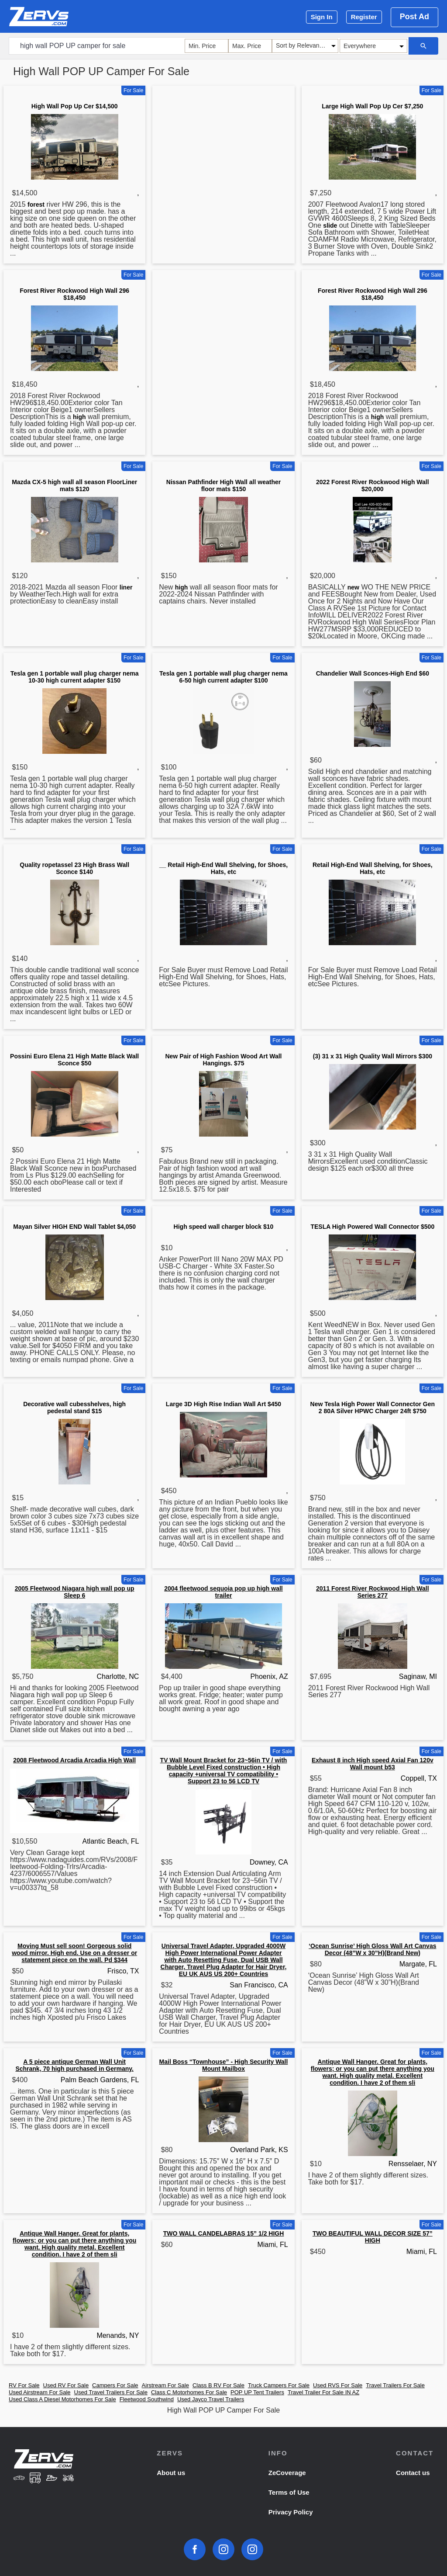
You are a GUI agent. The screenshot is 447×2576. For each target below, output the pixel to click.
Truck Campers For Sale (278, 2385)
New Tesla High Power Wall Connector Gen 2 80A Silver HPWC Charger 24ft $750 (372, 1408)
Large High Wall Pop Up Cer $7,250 (372, 106)
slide (330, 225)
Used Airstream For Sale (40, 2392)
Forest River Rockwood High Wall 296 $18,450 (74, 294)
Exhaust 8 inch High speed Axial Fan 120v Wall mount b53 (372, 1764)
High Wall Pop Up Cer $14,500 (74, 106)
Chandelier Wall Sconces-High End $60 (372, 673)
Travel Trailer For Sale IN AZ (323, 2392)
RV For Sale (24, 2385)
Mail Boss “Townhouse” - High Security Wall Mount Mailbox (223, 2065)
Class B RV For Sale (218, 2385)
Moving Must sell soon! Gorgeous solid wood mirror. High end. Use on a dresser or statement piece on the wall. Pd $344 (74, 1952)
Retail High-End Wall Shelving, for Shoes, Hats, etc (373, 868)
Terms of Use (288, 2492)
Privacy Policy (290, 2512)
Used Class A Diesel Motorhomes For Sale (62, 2399)
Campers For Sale (115, 2385)
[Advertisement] (223, 150)
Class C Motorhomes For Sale (189, 2392)
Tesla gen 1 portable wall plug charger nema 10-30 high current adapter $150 (74, 677)
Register (364, 17)
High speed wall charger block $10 (224, 1226)
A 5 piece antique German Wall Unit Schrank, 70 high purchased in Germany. (74, 2065)
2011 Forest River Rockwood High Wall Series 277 (372, 1592)
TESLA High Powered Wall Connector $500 (372, 1226)
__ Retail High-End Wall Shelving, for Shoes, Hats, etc (223, 868)
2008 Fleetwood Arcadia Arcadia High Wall (74, 1760)
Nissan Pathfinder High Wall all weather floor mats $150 (223, 485)
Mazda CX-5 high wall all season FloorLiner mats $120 (74, 485)
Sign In (322, 17)
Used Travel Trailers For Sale (111, 2392)
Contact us (413, 2472)
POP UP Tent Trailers (257, 2392)
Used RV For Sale (66, 2385)
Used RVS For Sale (337, 2385)
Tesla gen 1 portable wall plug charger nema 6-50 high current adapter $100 (223, 677)
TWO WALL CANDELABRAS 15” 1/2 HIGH (223, 2233)
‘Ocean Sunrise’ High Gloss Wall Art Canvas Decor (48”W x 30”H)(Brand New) (372, 1949)
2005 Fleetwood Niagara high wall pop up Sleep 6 (74, 1592)
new (353, 587)
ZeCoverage (287, 2472)
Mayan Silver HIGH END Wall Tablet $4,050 (74, 1226)
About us (171, 2472)
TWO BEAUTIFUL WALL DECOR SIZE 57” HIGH (373, 2237)
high (79, 416)
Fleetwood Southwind (147, 2399)
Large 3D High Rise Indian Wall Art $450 (223, 1404)
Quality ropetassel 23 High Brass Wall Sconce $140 (74, 868)
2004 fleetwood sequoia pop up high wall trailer (223, 1592)
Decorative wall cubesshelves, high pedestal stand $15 (74, 1408)
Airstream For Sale (165, 2385)
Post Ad (414, 16)
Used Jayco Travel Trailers (210, 2399)
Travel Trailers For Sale (395, 2385)
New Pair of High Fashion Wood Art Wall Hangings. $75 (223, 1060)
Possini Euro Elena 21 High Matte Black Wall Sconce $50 (74, 1060)
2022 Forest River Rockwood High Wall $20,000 (372, 485)
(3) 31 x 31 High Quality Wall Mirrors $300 (372, 1056)
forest (36, 204)
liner (126, 587)
